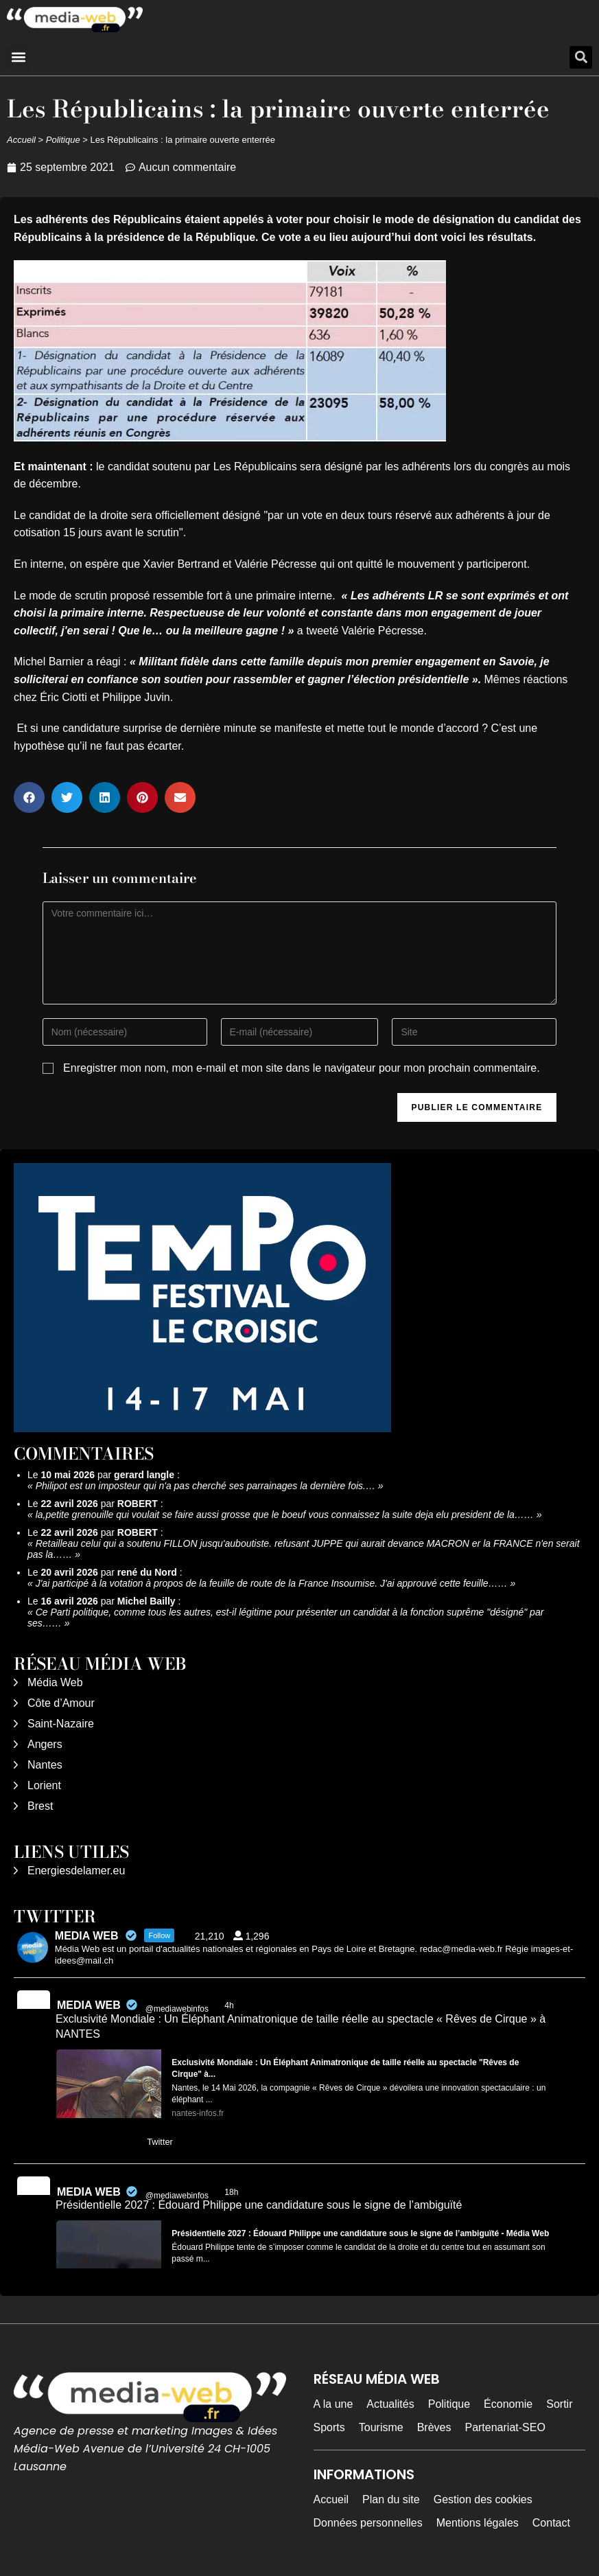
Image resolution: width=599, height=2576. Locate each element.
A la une (333, 2404)
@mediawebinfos (177, 2009)
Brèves (434, 2427)
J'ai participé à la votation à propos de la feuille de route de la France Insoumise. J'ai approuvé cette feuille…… (272, 1583)
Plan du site (391, 2499)
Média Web (55, 1682)
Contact (551, 2523)
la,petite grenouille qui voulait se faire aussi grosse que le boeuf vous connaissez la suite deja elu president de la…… (285, 1514)
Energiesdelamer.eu (76, 1870)
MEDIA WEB (89, 2005)
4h (230, 2005)
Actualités (390, 2404)
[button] (18, 57)
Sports (329, 2427)
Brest (40, 1806)
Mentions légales (477, 2523)
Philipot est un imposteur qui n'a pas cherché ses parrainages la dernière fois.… (205, 1485)
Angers (44, 1744)
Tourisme (381, 2427)
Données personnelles (368, 2523)
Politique (63, 140)
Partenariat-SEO (505, 2427)
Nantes (44, 1765)
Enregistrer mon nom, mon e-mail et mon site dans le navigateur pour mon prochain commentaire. (301, 1068)
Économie (508, 2404)
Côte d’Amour (61, 1703)
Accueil (21, 140)
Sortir (559, 2404)
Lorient (44, 1785)
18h (232, 2192)
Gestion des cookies (483, 2499)
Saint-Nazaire (60, 1723)
